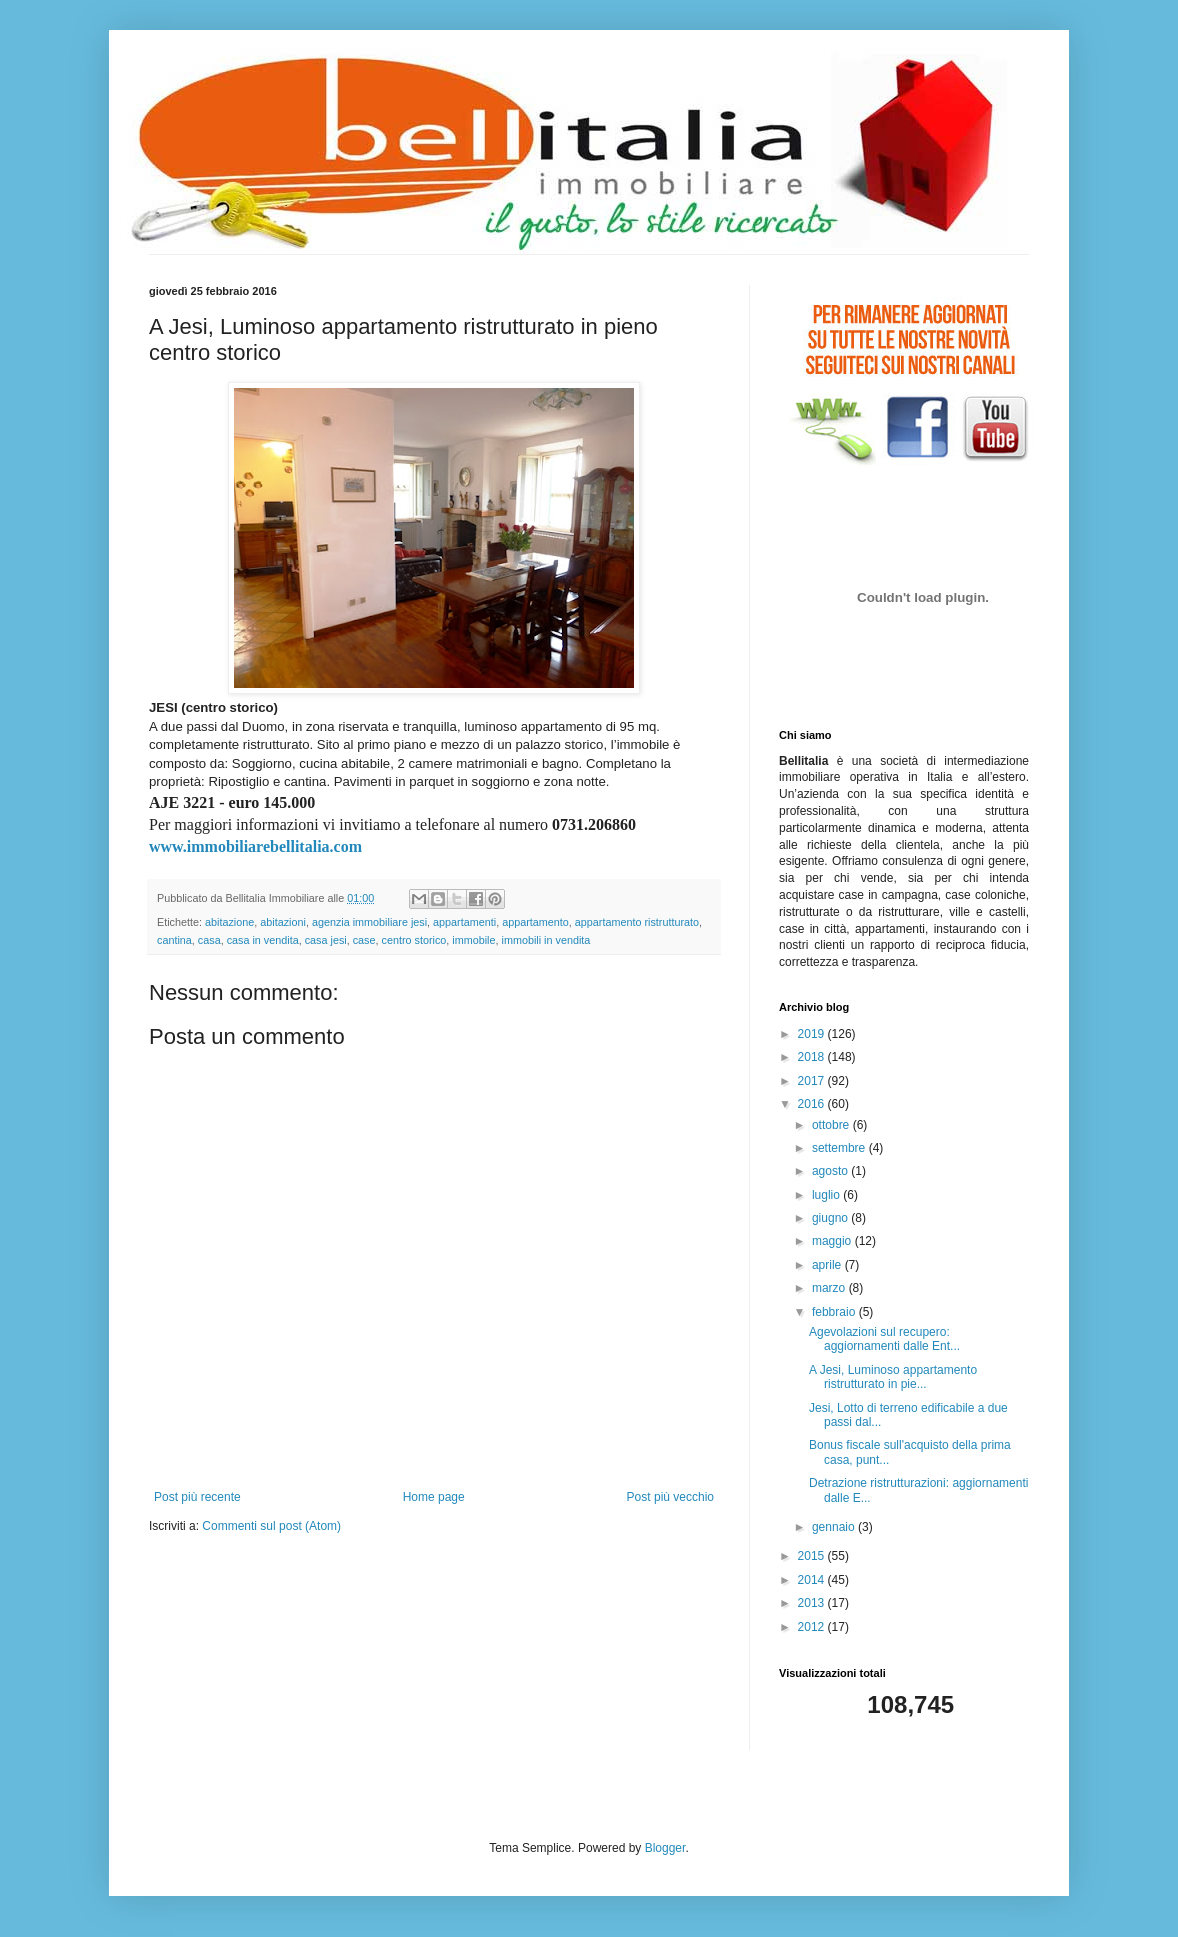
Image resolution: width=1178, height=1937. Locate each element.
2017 (813, 1081)
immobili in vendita (546, 940)
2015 (813, 1556)
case (364, 940)
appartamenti (464, 922)
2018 (813, 1057)
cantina (174, 940)
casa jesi (326, 940)
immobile (473, 940)
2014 (813, 1580)
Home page (434, 1497)
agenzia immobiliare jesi (369, 922)
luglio (827, 1195)
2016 (813, 1104)
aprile (828, 1265)
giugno (831, 1218)
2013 (813, 1603)
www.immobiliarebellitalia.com (255, 846)
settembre (840, 1148)
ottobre (832, 1125)
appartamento (535, 922)
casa (209, 940)
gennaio (835, 1527)
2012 (813, 1627)
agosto (831, 1171)
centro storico (414, 940)
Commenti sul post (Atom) (271, 1526)
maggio (833, 1241)
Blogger (665, 1848)
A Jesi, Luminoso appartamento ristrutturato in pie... (893, 1377)
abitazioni (283, 922)
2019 (813, 1034)
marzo (830, 1288)
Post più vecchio (670, 1497)
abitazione (229, 922)
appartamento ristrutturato (637, 922)
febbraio (835, 1312)
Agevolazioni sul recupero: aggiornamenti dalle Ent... (884, 1339)
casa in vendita (263, 940)
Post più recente (197, 1497)
